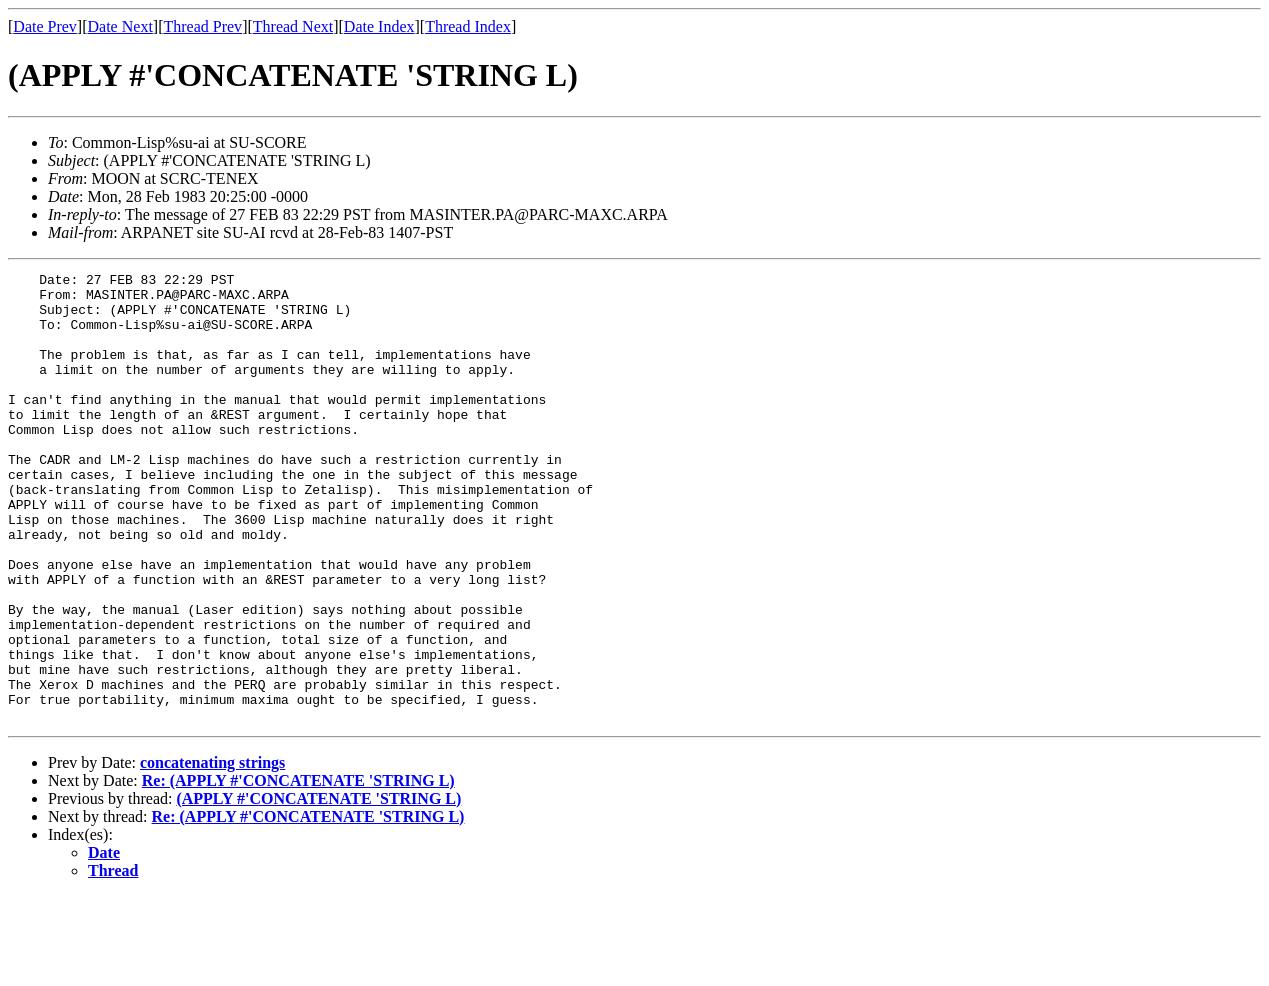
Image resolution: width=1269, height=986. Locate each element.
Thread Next (293, 26)
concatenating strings (212, 852)
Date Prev (45, 26)
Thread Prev (202, 26)
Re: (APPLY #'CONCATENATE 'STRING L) (298, 870)
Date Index (379, 26)
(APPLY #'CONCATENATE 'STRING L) (318, 888)
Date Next (120, 26)
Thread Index (468, 26)
